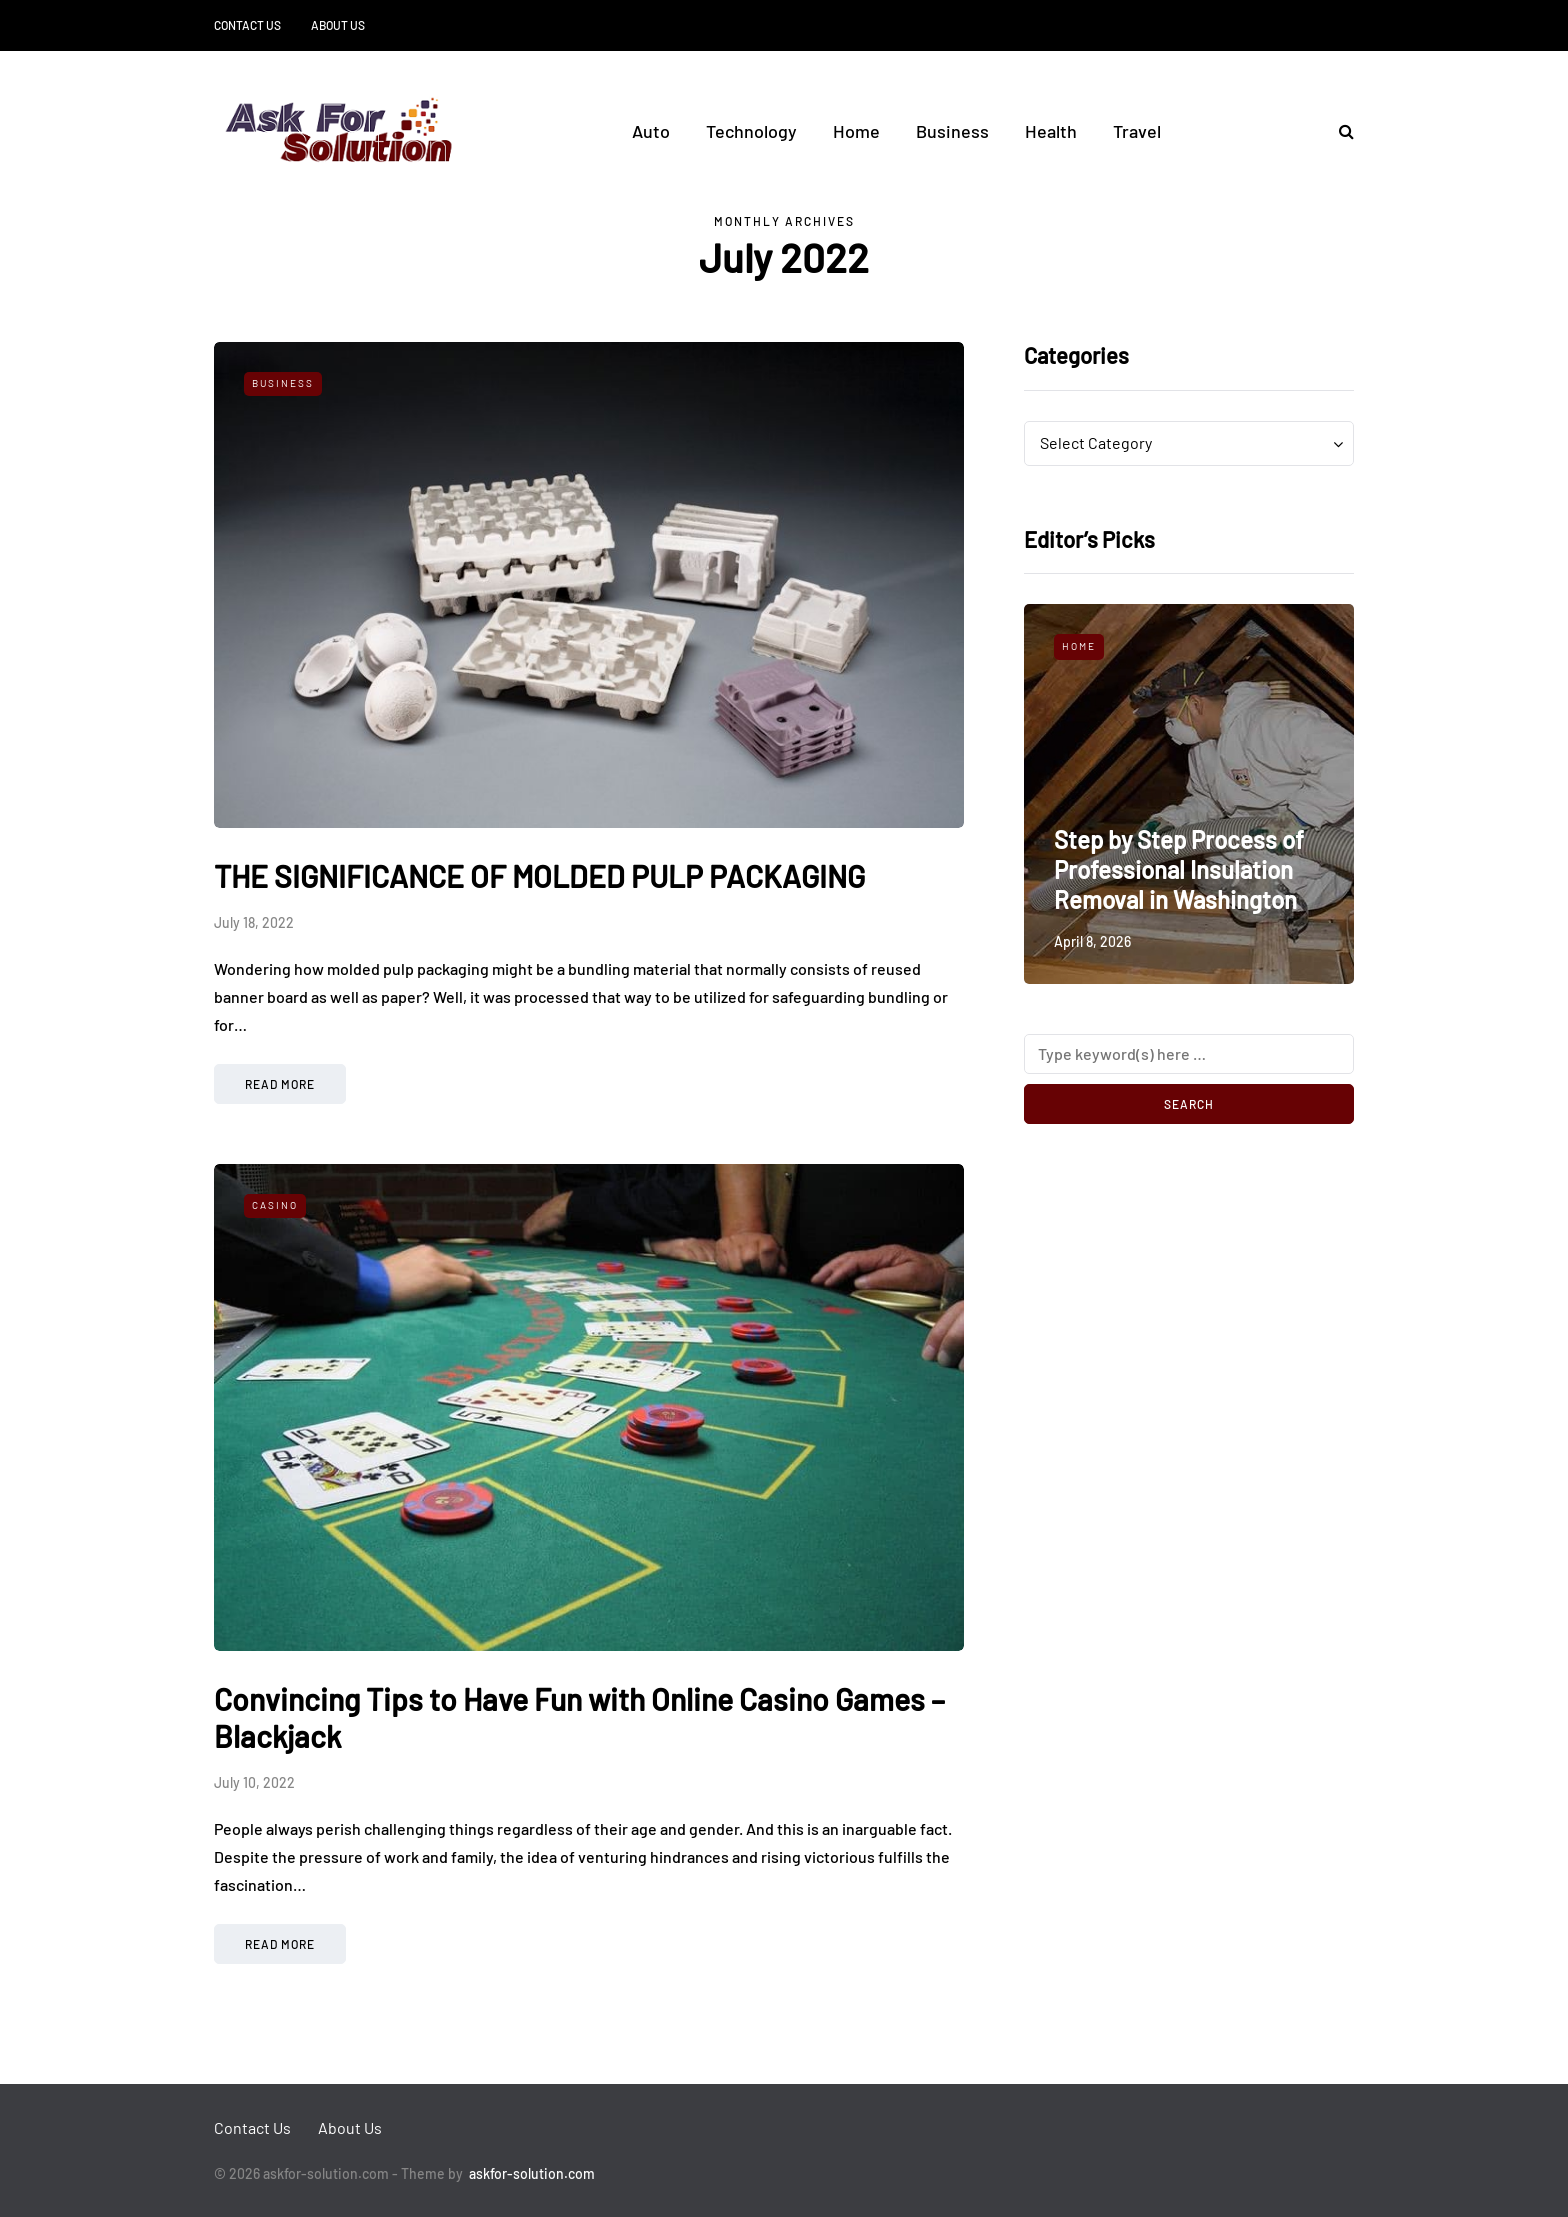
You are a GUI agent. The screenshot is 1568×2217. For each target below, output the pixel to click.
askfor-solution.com (532, 2173)
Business (952, 131)
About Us (338, 25)
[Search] (1189, 1054)
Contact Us (247, 25)
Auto (651, 131)
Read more (280, 1084)
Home (856, 131)
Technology (751, 131)
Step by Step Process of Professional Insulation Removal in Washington (1179, 869)
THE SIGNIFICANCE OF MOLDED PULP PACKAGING (539, 876)
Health (1051, 131)
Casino (275, 1205)
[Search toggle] (1339, 130)
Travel (1137, 131)
